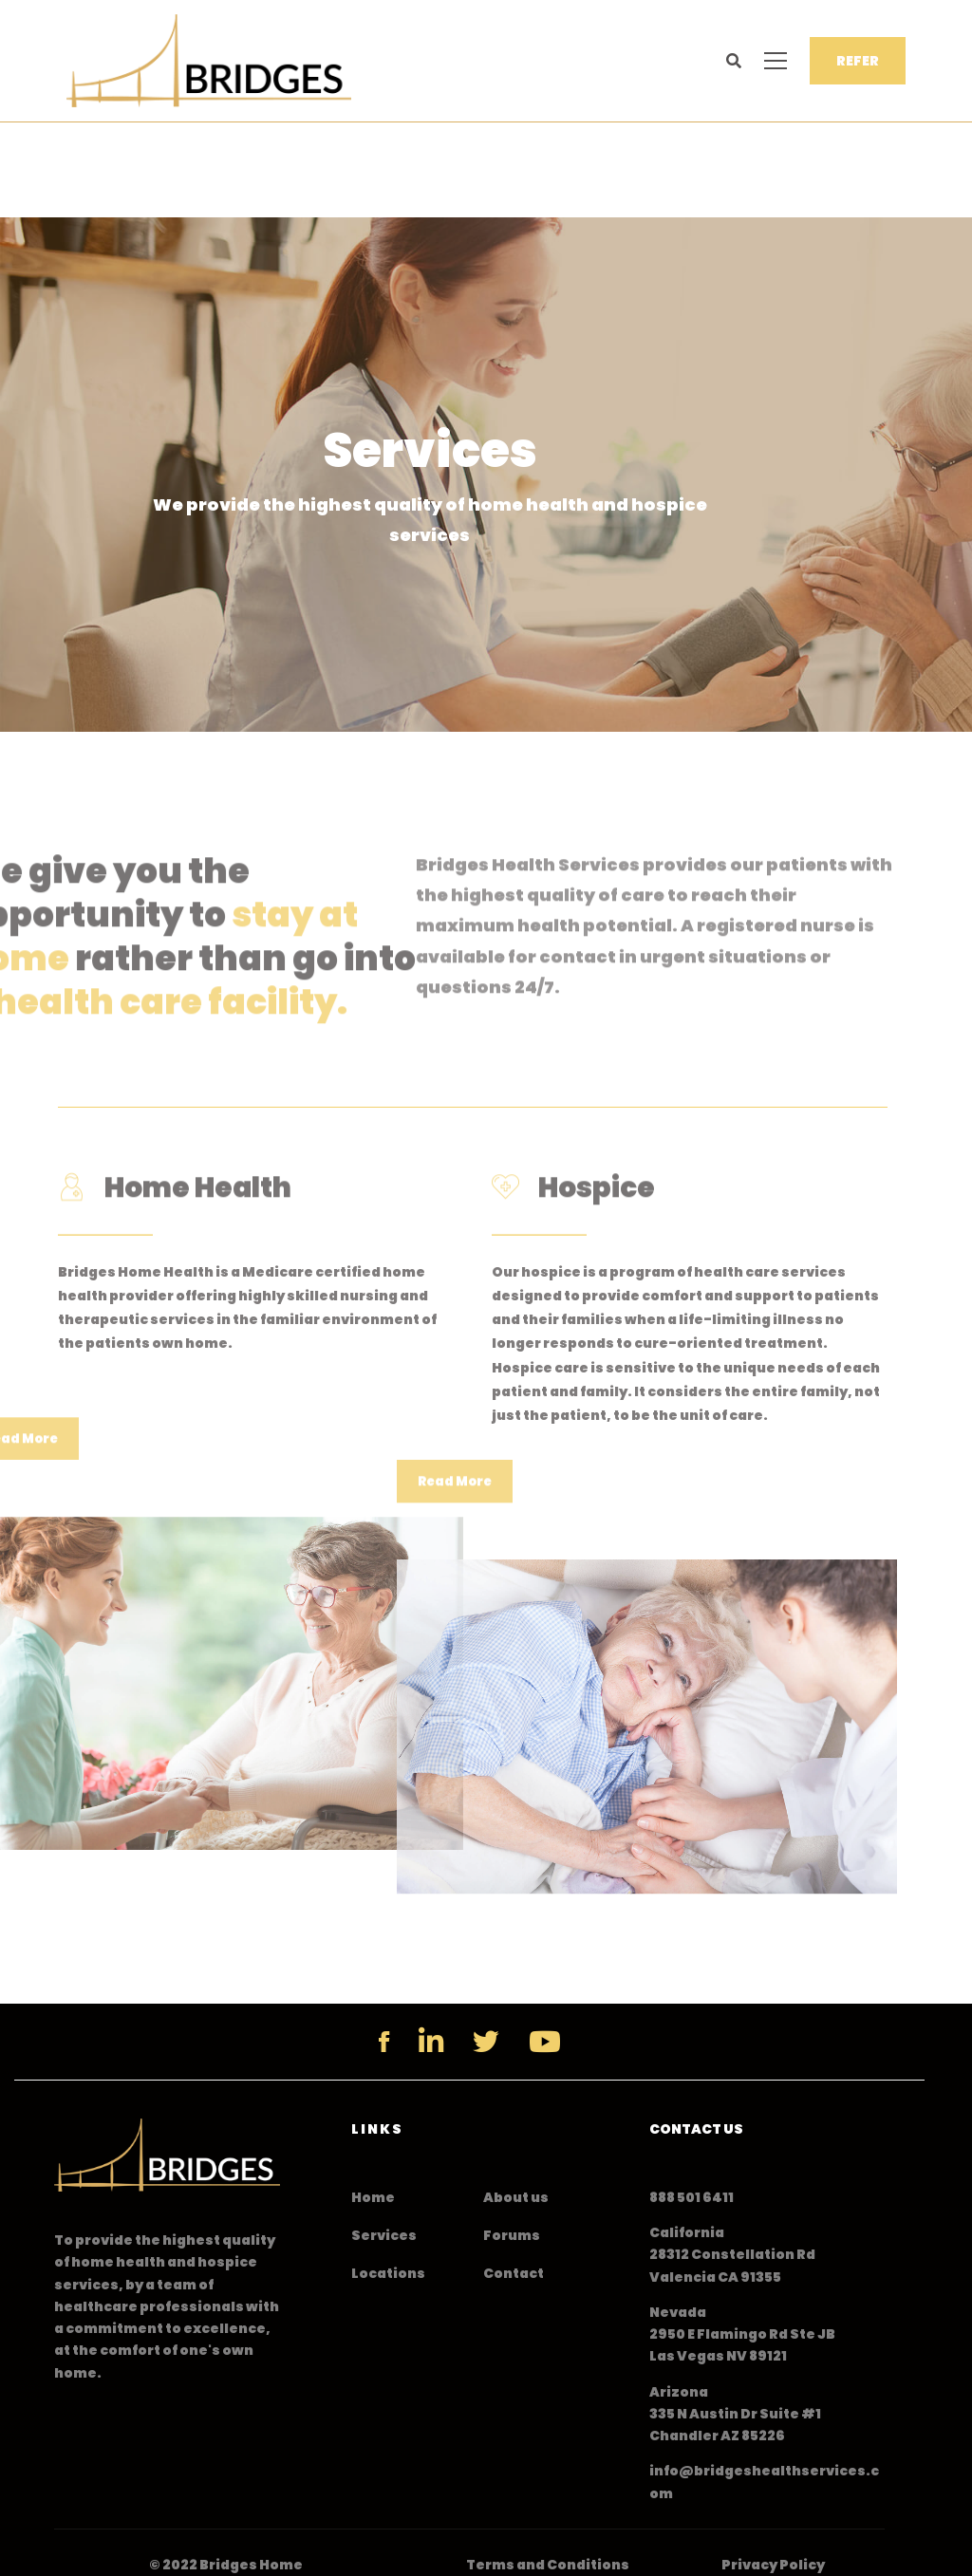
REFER (857, 60)
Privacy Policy (773, 2564)
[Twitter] (486, 2042)
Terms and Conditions (547, 2564)
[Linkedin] (431, 2042)
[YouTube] (544, 2042)
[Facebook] (383, 2042)
